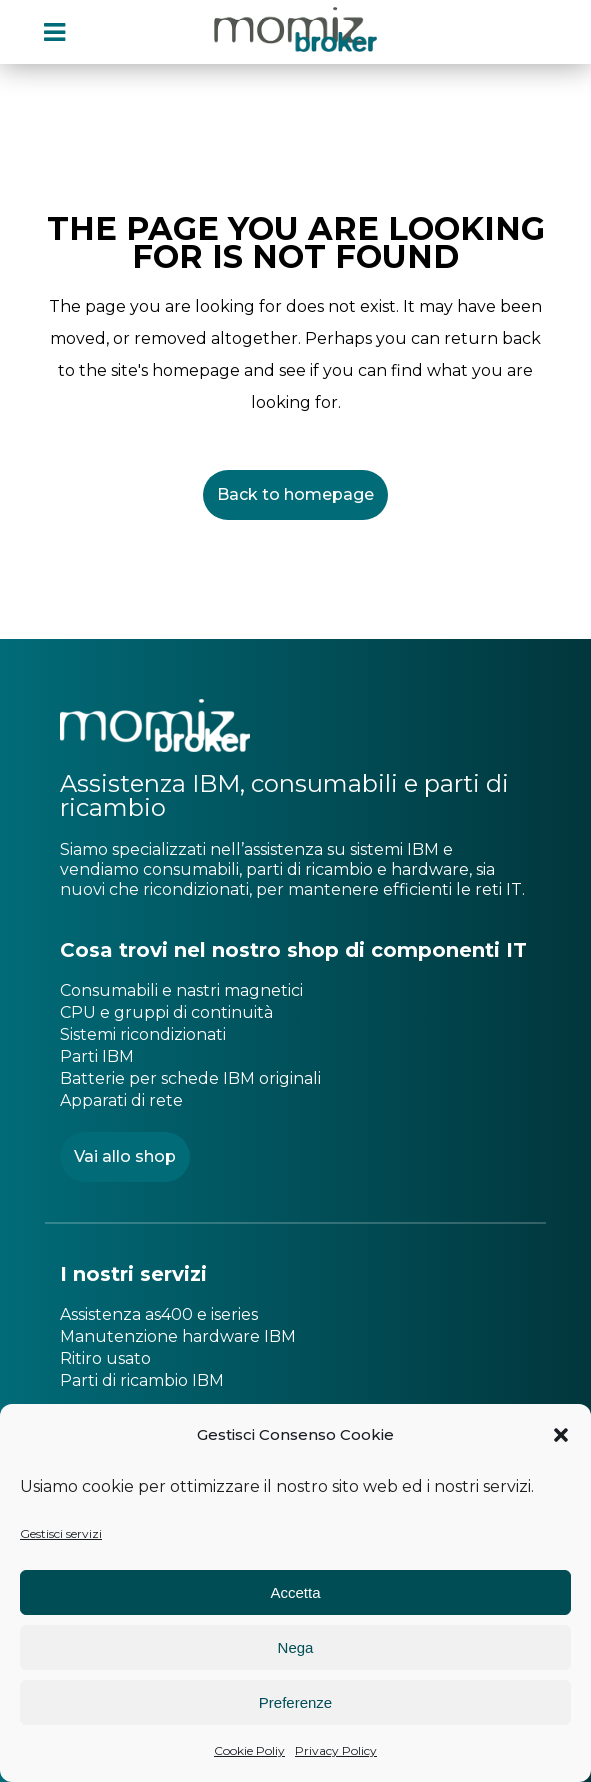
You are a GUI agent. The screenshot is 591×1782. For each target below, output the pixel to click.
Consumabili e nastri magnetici (181, 990)
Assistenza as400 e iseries (159, 1314)
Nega (296, 1647)
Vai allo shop (125, 1156)
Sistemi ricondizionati (143, 1034)
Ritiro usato (105, 1358)
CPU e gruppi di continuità (166, 1012)
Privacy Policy (336, 1750)
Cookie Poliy (249, 1750)
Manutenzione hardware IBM (178, 1336)
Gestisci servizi (61, 1533)
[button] (561, 1435)
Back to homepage (295, 494)
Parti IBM (97, 1056)
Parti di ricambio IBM (142, 1380)
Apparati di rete (121, 1100)
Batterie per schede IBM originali (190, 1078)
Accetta (295, 1592)
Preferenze (295, 1702)
